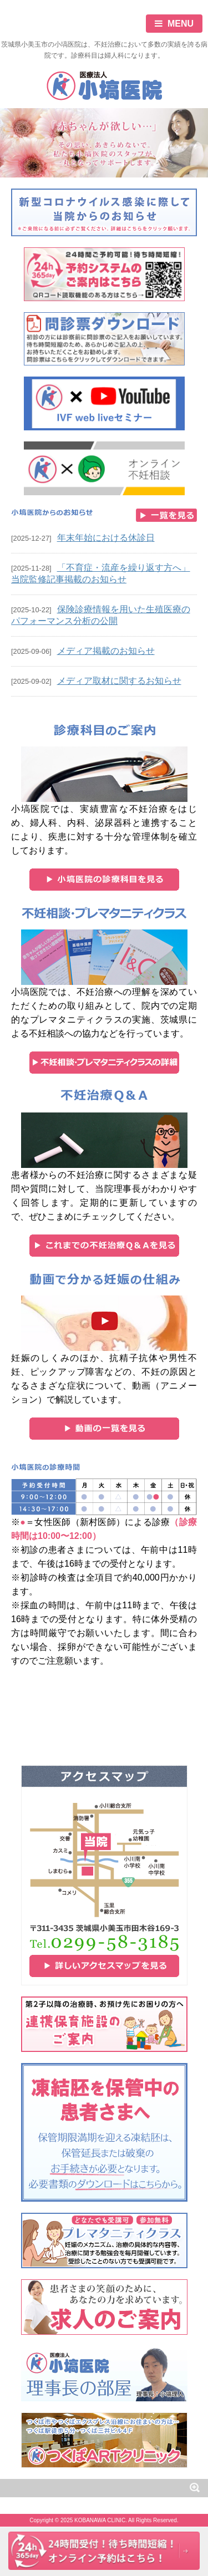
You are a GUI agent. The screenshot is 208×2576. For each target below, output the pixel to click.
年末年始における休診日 (106, 537)
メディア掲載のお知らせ (106, 651)
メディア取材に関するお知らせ (119, 680)
